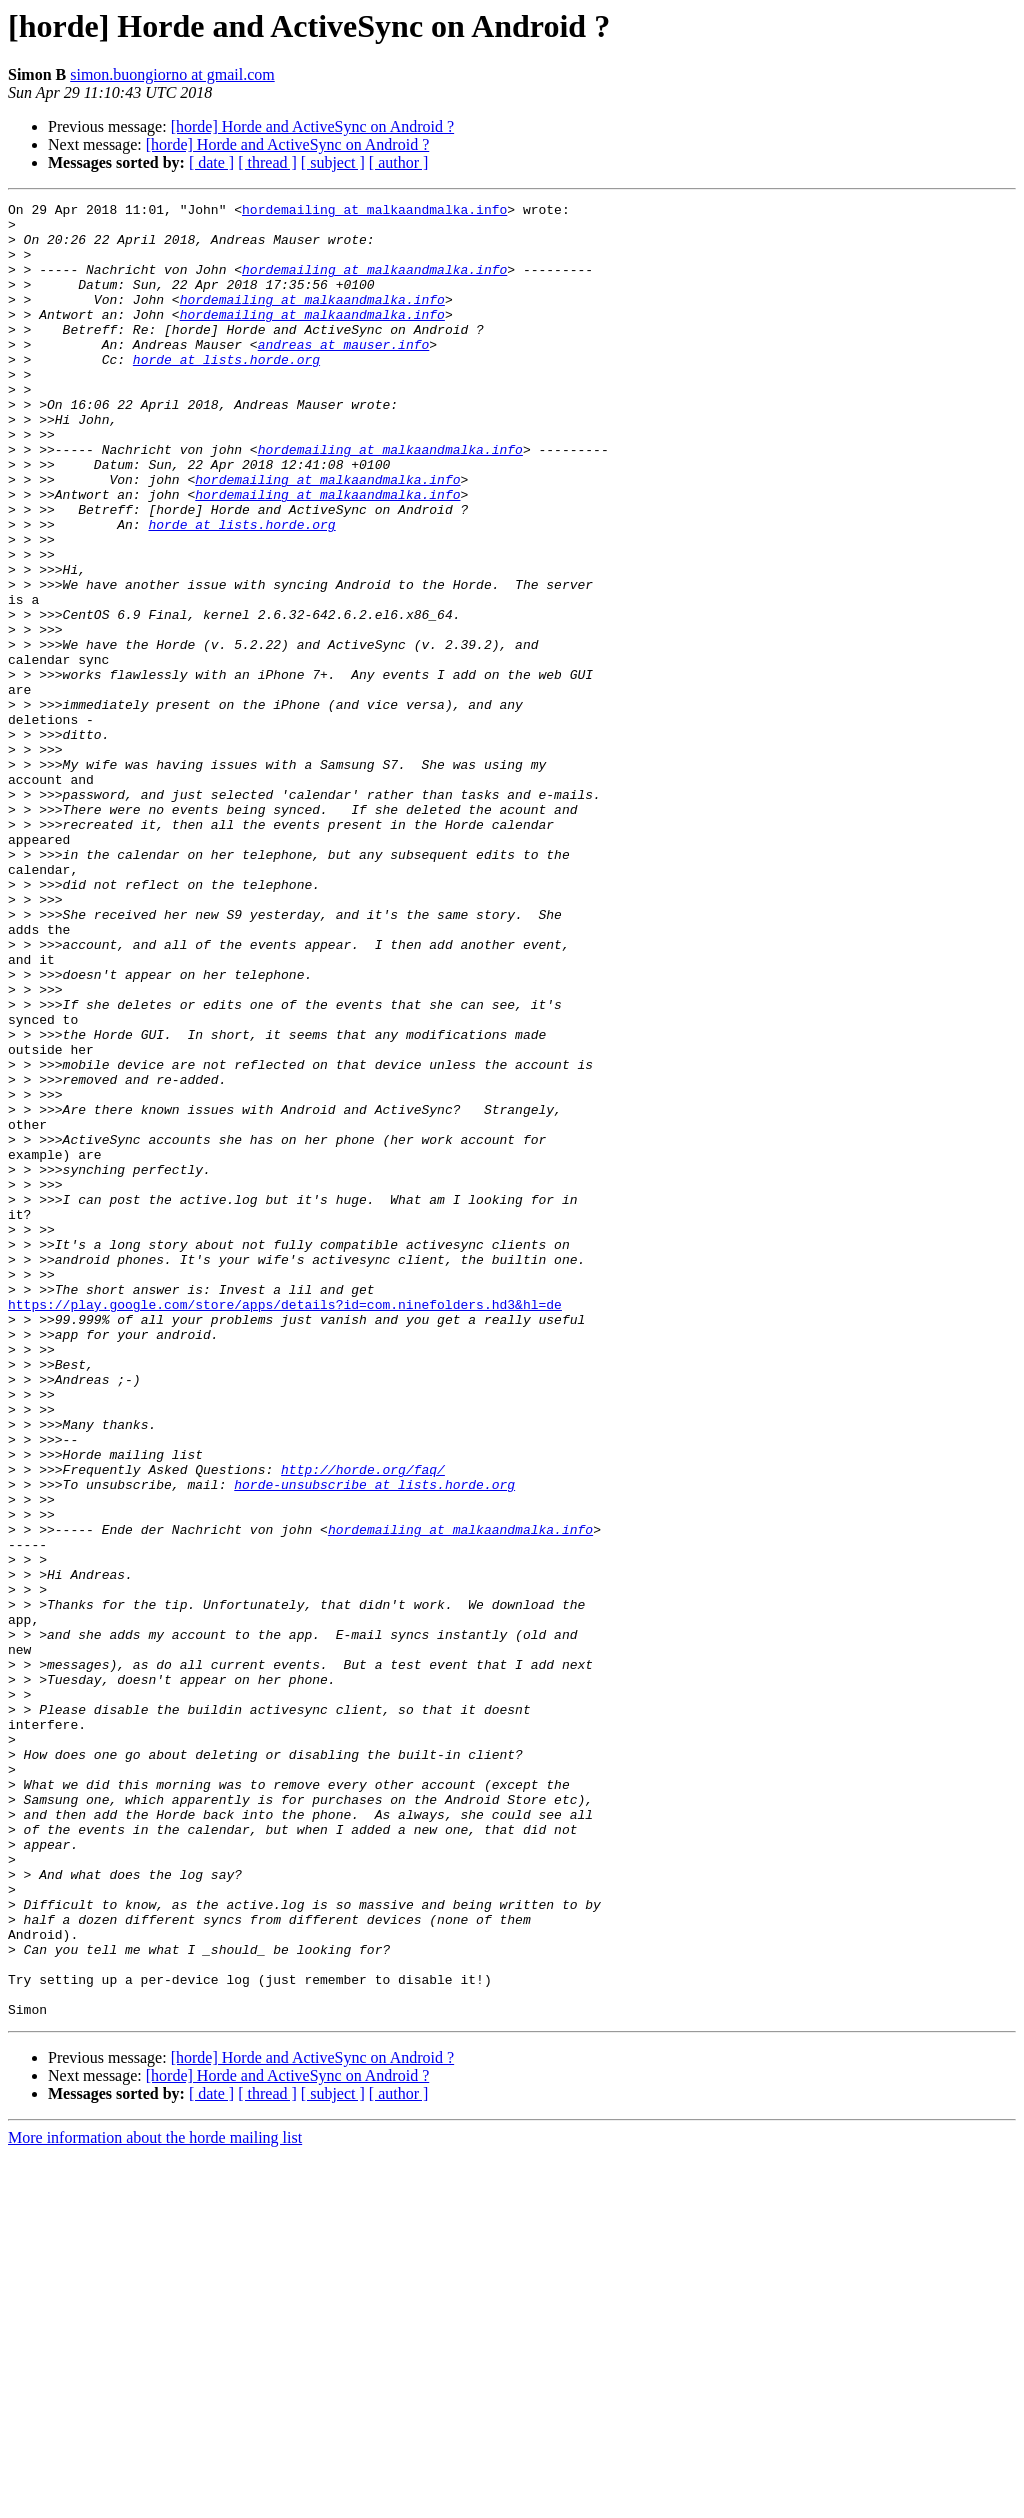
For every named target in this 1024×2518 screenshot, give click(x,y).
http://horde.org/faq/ (363, 1724)
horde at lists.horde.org (226, 392)
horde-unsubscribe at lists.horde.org (374, 1742)
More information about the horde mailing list (155, 2500)
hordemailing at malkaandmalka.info (374, 212)
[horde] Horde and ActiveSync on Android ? (312, 126)
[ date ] (211, 162)
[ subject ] (333, 162)
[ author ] (399, 162)
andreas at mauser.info (344, 374)
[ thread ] (267, 162)
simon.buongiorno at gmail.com (172, 74)
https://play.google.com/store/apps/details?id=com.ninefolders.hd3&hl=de (285, 1526)
